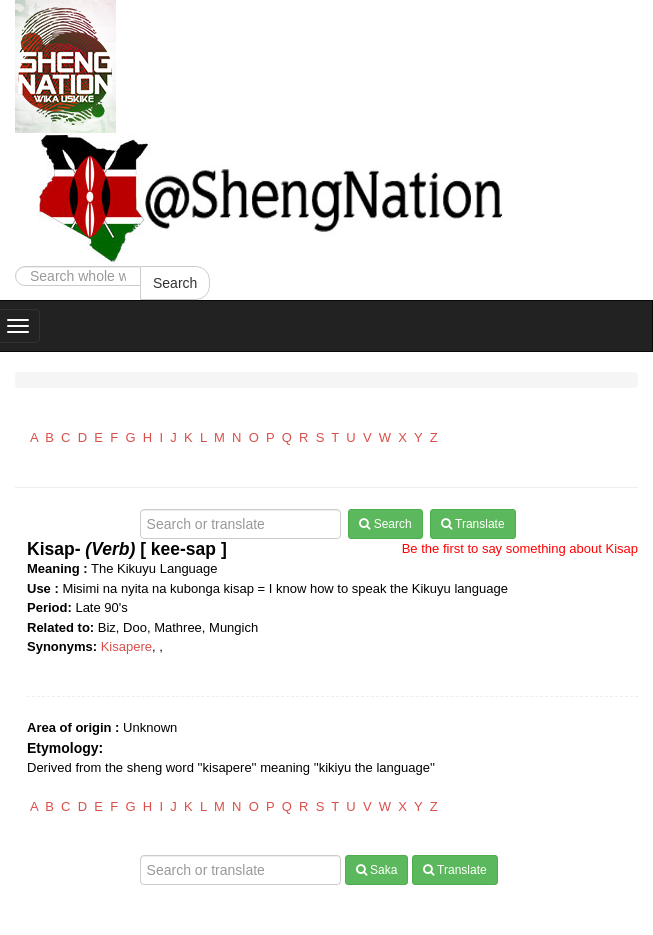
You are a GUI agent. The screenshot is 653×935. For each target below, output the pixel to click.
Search (175, 283)
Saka (377, 870)
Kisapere (126, 646)
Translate (473, 524)
